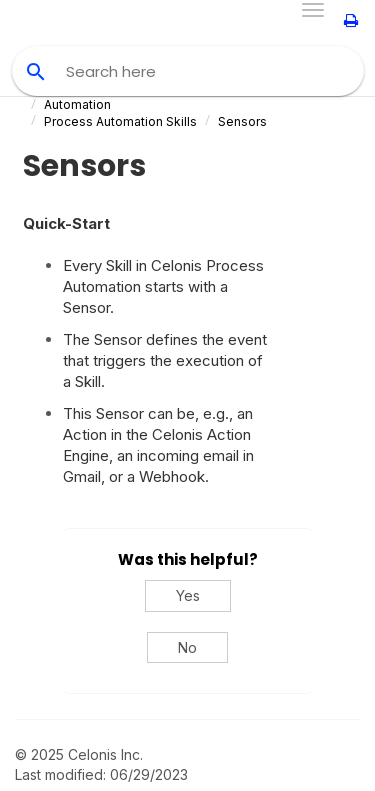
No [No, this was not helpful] (187, 647)
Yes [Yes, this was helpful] (188, 595)
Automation (77, 104)
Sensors (242, 121)
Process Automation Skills (120, 121)
